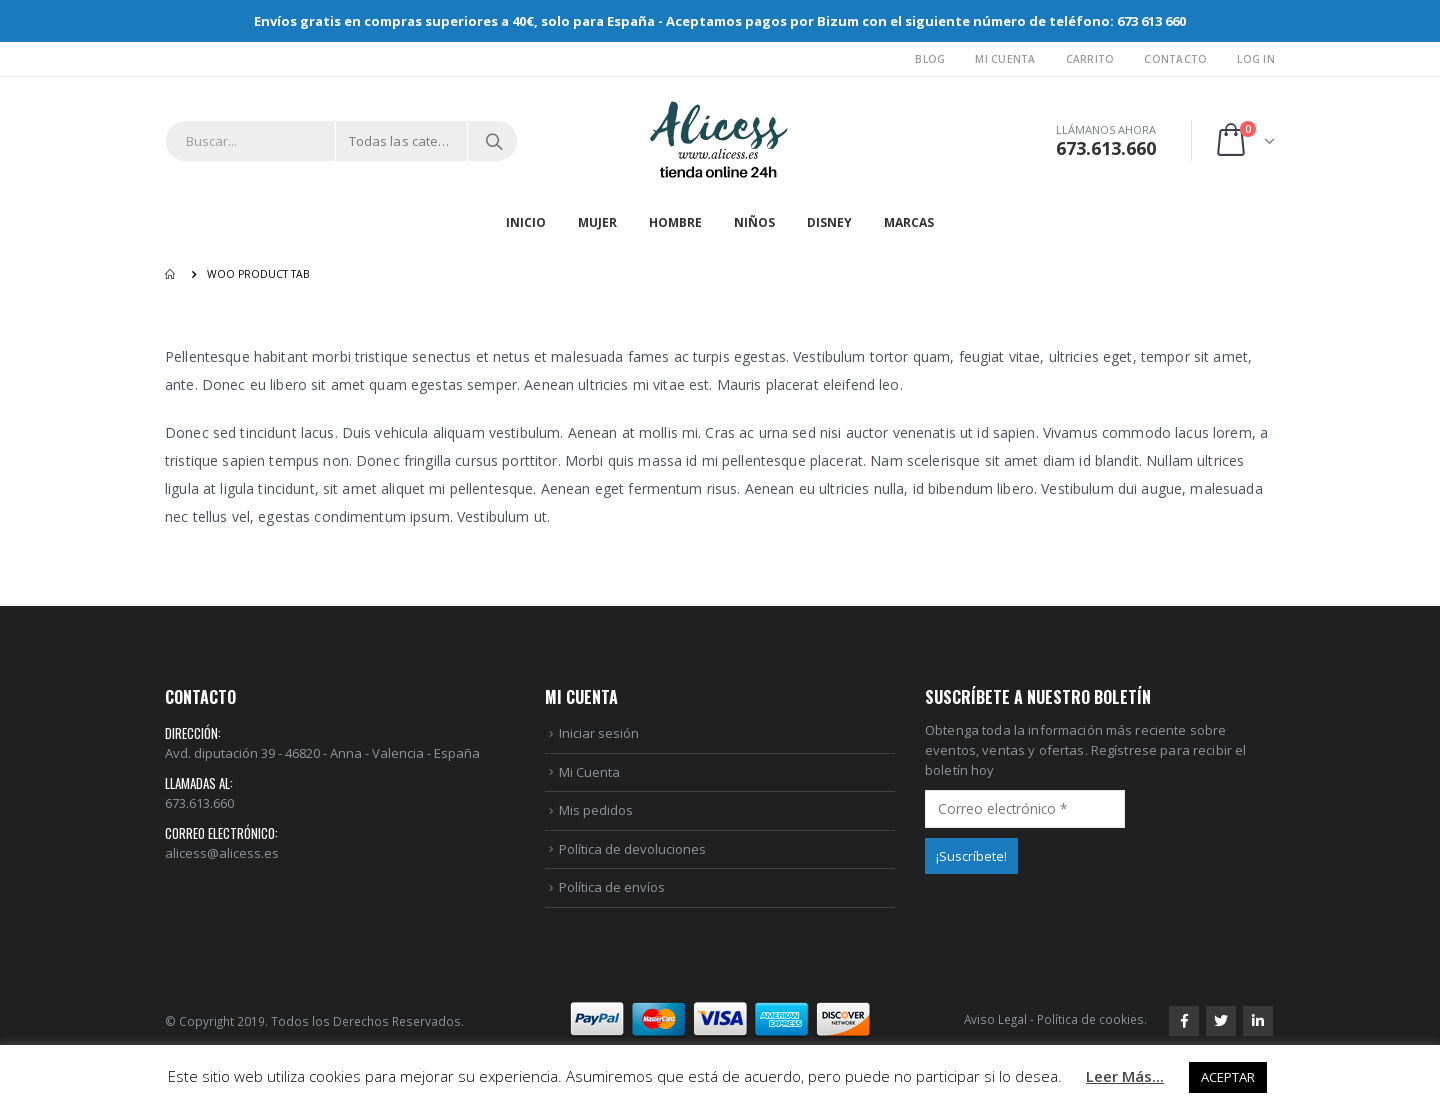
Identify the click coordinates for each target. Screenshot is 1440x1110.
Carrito (1090, 59)
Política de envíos (612, 887)
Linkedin (1258, 1021)
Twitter (1221, 1021)
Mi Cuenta (1005, 59)
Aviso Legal (995, 1019)
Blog (930, 59)
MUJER (597, 222)
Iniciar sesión (599, 733)
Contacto (1175, 59)
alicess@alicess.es (222, 853)
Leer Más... (1125, 1076)
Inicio (526, 222)
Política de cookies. (1092, 1019)
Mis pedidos (596, 810)
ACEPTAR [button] (1228, 1077)
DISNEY (829, 222)
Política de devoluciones (632, 849)
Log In (1256, 59)
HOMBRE (675, 222)
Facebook (1184, 1021)
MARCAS (909, 222)
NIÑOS (754, 222)
